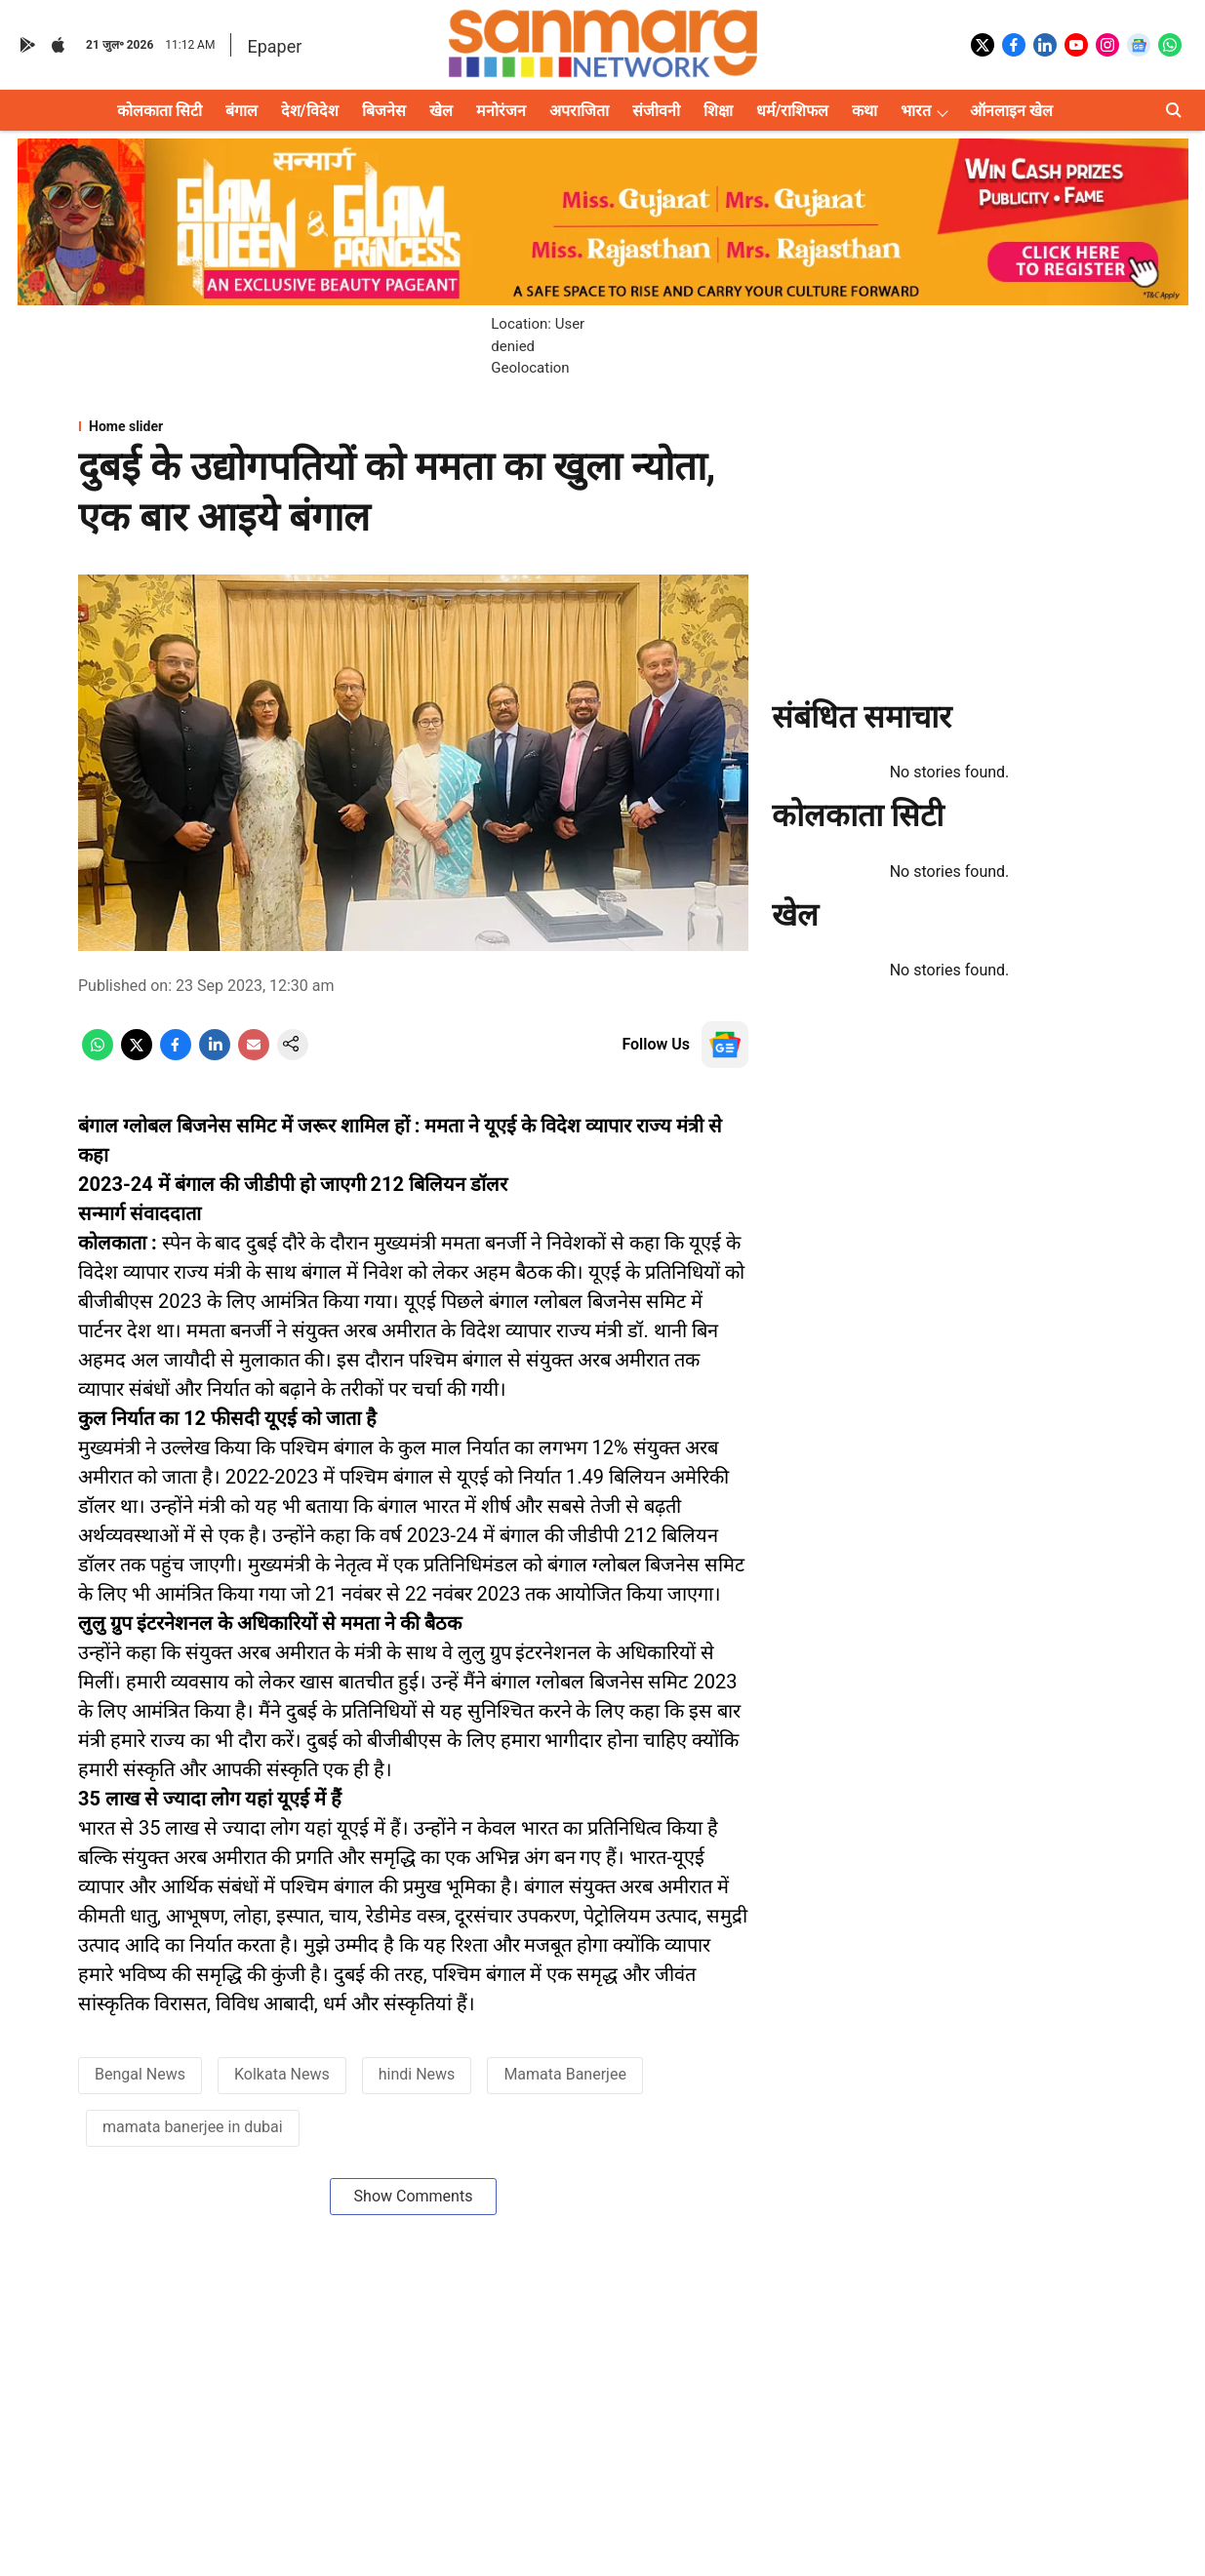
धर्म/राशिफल (792, 110)
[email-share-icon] (253, 1055)
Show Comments (413, 2196)
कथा (864, 110)
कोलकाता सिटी (159, 110)
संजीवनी (656, 110)
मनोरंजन (501, 110)
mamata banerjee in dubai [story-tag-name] (192, 2127)
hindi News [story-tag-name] (417, 2074)
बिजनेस (384, 110)
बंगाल (241, 110)
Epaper (274, 46)
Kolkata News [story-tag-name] (282, 2074)
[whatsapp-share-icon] (97, 1055)
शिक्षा (718, 110)
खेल (441, 110)
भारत (916, 110)
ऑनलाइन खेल (1011, 110)
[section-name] (413, 426)
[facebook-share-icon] (175, 1055)
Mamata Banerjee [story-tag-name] (564, 2074)
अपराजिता (579, 110)
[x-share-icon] (136, 1055)
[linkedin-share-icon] (214, 1055)
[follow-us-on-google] (725, 1044)
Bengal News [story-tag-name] (140, 2074)
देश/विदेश (310, 110)
